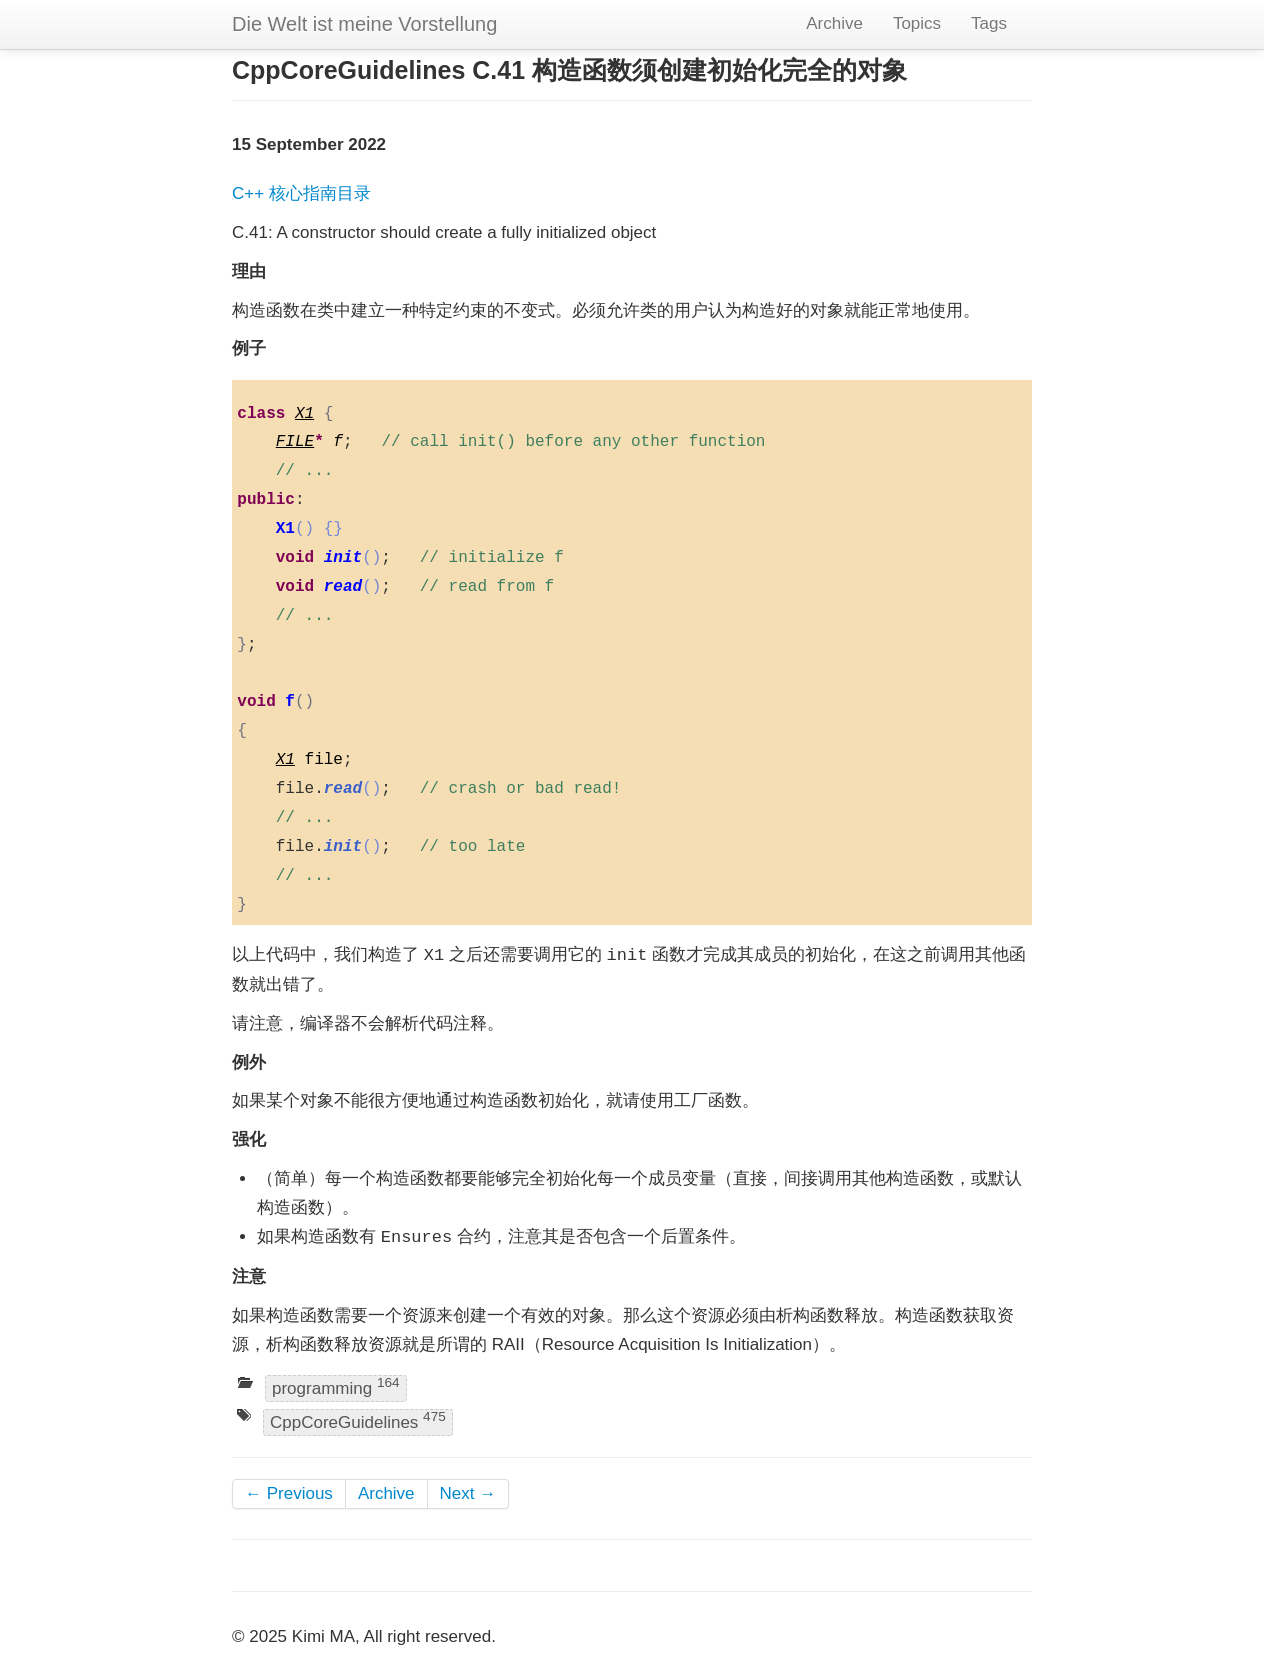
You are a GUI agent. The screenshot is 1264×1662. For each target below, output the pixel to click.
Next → (468, 1493)
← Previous (289, 1493)
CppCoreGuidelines (358, 1420)
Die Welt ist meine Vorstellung (364, 24)
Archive (834, 23)
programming (336, 1387)
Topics (917, 23)
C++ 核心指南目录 (301, 193)
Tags (989, 23)
